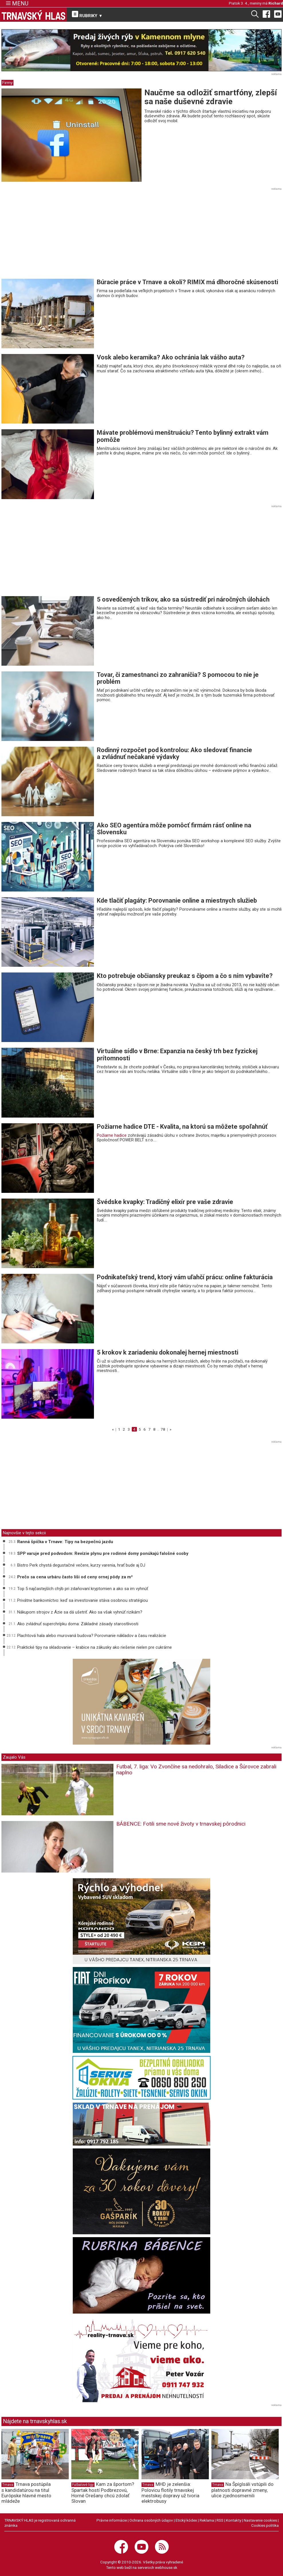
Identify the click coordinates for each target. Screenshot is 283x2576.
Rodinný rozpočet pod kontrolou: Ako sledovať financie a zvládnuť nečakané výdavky (174, 753)
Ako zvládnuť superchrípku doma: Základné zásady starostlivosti (77, 1623)
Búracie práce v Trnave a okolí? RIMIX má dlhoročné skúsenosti (187, 282)
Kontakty (233, 2520)
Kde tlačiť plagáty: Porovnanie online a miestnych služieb (177, 900)
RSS (220, 2520)
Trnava (7, 2485)
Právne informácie (112, 2520)
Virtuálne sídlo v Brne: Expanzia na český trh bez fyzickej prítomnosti (177, 1054)
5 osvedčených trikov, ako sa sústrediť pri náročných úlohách (183, 599)
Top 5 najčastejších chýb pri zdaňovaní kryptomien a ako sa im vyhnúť (82, 1588)
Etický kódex (186, 2520)
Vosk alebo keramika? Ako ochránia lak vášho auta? (171, 357)
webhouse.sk (166, 2567)
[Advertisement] (49, 235)
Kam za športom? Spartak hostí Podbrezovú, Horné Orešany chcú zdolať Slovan (102, 2492)
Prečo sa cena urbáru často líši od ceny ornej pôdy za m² (75, 1576)
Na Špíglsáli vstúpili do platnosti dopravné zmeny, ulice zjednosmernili (242, 2489)
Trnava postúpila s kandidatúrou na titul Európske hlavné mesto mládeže (26, 2492)
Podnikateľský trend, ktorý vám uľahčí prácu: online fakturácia (185, 1277)
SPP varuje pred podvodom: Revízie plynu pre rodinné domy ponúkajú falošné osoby (102, 1553)
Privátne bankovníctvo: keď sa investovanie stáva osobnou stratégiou (82, 1600)
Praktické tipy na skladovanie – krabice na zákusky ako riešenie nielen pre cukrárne (94, 1647)
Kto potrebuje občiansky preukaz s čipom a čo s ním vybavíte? (185, 975)
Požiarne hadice (112, 1135)
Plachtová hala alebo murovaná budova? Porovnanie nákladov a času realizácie (91, 1635)
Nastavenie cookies (260, 2520)
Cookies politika (265, 2525)
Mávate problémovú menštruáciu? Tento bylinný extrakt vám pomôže (182, 436)
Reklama (207, 2520)
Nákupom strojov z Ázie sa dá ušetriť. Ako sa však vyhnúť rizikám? (79, 1612)
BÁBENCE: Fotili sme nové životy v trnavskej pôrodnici (180, 1823)
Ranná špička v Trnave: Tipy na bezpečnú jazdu (65, 1541)
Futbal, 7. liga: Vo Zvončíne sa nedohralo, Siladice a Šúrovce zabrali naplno (196, 1769)
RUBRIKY (87, 14)
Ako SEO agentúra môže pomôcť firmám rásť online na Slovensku (174, 829)
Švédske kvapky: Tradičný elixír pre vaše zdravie (165, 1201)
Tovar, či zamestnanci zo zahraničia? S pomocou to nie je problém (178, 678)
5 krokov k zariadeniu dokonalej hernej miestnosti (167, 1352)
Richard (275, 3)
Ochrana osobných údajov (151, 2520)
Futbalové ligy (83, 2485)
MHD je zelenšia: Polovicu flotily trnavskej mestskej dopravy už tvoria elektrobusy (170, 2492)
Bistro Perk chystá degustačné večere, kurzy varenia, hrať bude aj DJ (81, 1565)
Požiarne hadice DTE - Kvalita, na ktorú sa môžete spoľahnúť (182, 1126)
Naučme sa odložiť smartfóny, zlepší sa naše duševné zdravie (210, 97)
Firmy (7, 82)
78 (163, 1429)
